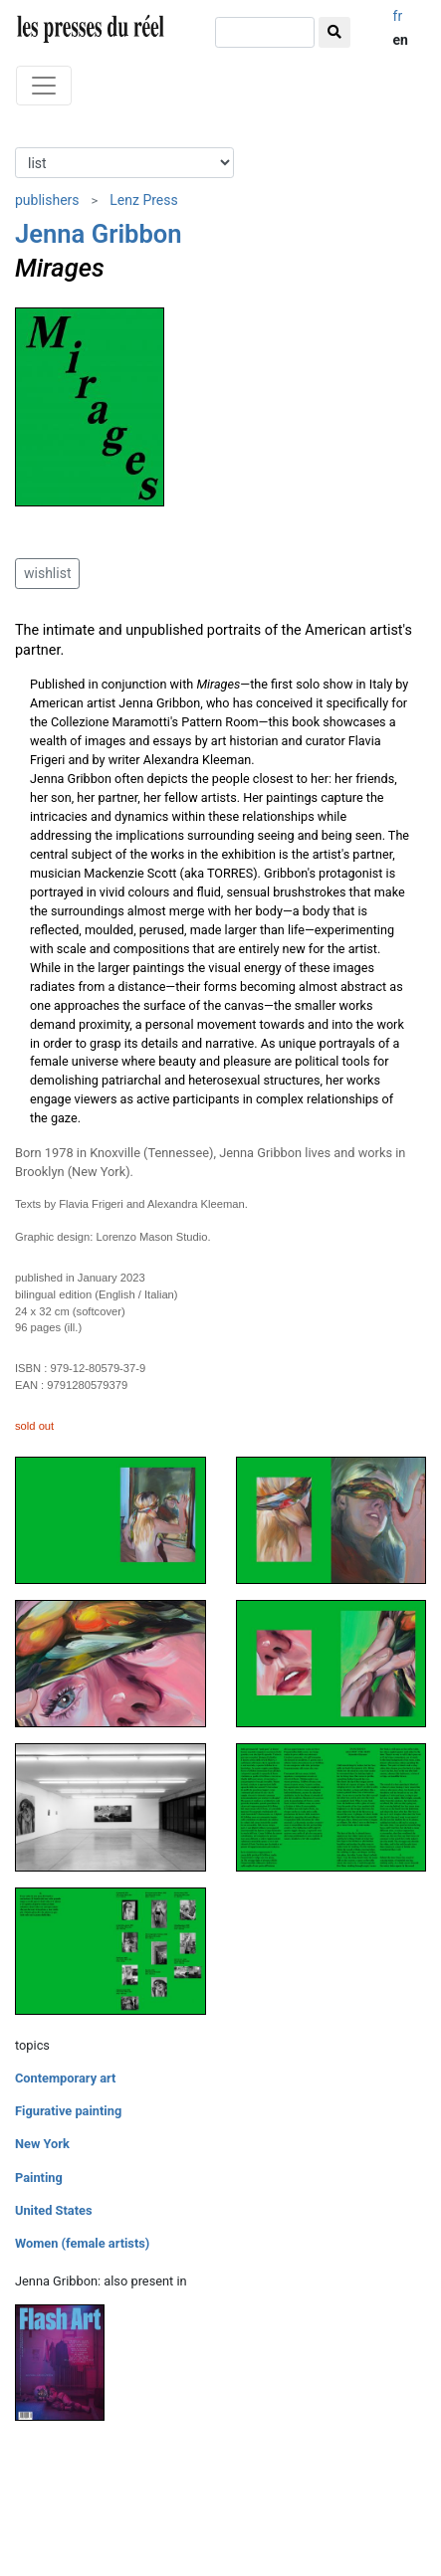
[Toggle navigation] (44, 85)
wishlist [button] (47, 573)
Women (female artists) (82, 2243)
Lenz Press (143, 200)
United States (54, 2210)
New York (42, 2143)
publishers (47, 200)
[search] (265, 32)
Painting (39, 2177)
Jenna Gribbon (98, 234)
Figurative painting (68, 2110)
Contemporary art (65, 2078)
